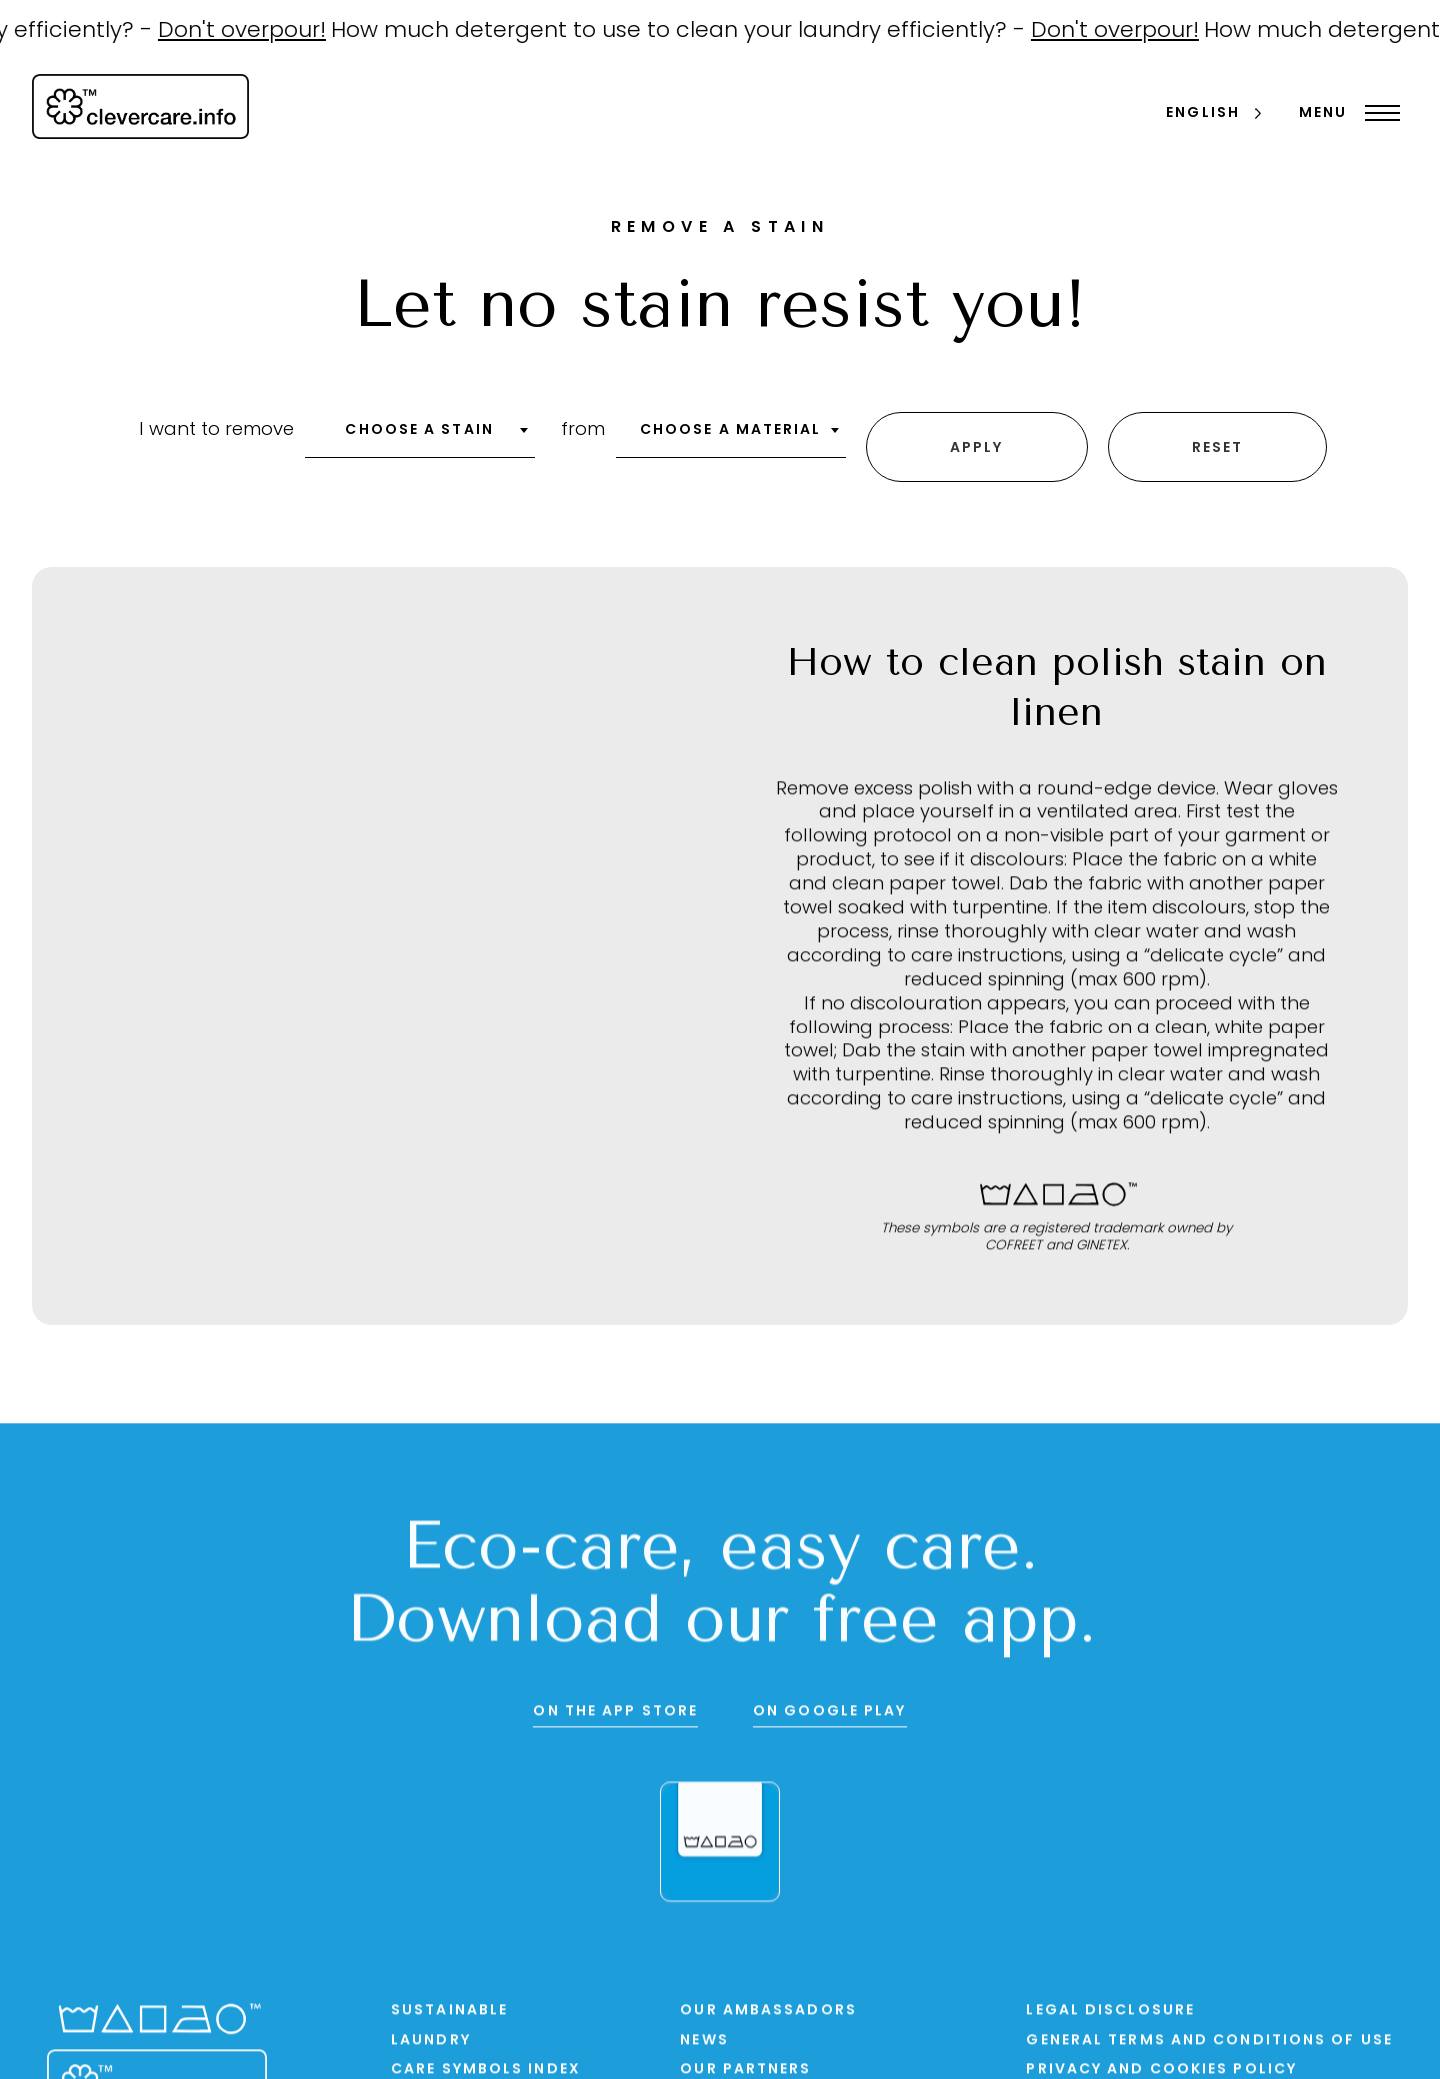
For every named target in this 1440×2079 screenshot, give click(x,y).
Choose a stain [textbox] (419, 427)
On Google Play (829, 1705)
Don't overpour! (258, 31)
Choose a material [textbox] (731, 427)
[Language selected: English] (1215, 114)
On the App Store (615, 1705)
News (704, 2033)
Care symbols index (486, 2063)
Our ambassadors (768, 2004)
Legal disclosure (1110, 2004)
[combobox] (420, 434)
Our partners (745, 2063)
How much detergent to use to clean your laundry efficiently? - (697, 31)
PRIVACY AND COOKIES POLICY (1161, 2063)
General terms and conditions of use (1209, 2033)
